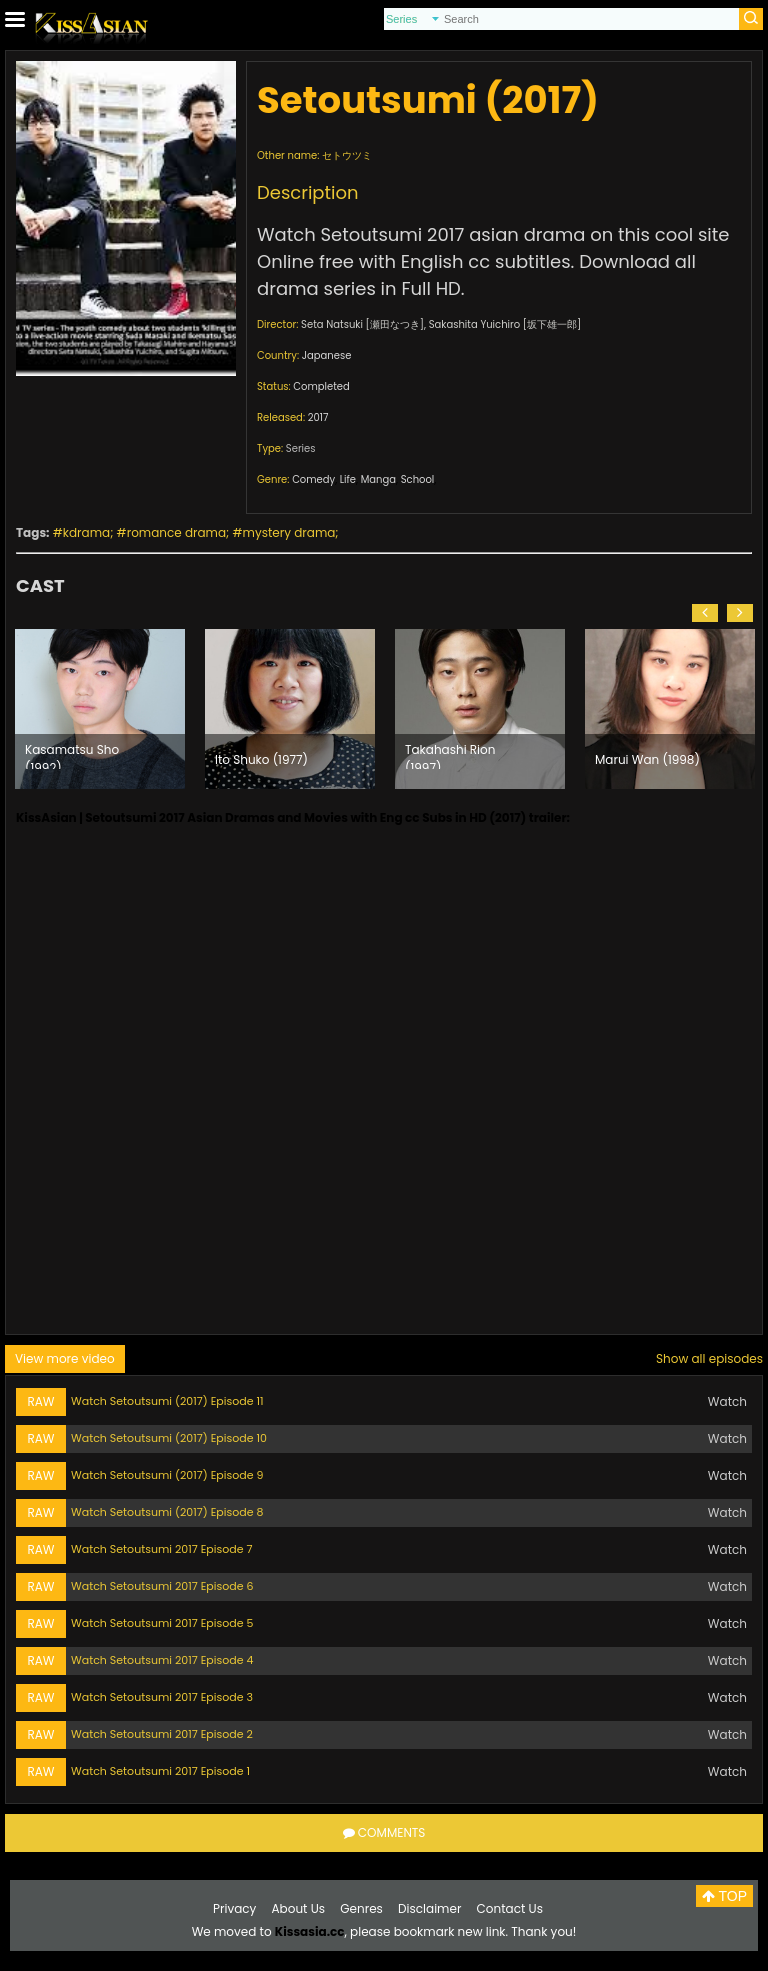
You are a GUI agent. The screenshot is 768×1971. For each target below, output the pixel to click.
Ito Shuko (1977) (261, 759)
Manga (378, 479)
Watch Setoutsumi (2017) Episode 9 (167, 1475)
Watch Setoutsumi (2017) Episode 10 (169, 1438)
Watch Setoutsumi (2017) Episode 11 (167, 1401)
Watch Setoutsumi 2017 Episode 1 (160, 1771)
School (418, 479)
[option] (100, 709)
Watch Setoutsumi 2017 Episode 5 (162, 1623)
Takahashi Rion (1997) (450, 755)
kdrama (86, 532)
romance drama (176, 532)
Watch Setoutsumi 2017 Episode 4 (162, 1660)
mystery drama (289, 532)
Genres (361, 1908)
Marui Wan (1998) (647, 759)
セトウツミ (347, 155)
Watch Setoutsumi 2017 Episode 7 (161, 1549)
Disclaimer (429, 1908)
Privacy (234, 1908)
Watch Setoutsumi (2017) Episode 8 (167, 1512)
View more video (65, 1358)
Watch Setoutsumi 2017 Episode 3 (162, 1697)
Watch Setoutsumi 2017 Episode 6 (162, 1586)
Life (348, 479)
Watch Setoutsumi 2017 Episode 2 (162, 1734)
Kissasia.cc (310, 1931)
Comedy (313, 479)
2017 (318, 417)
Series (301, 448)
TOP (724, 1896)
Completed (321, 386)
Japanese (327, 355)
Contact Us (510, 1908)
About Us (299, 1908)
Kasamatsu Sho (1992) (72, 755)
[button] (705, 613)
